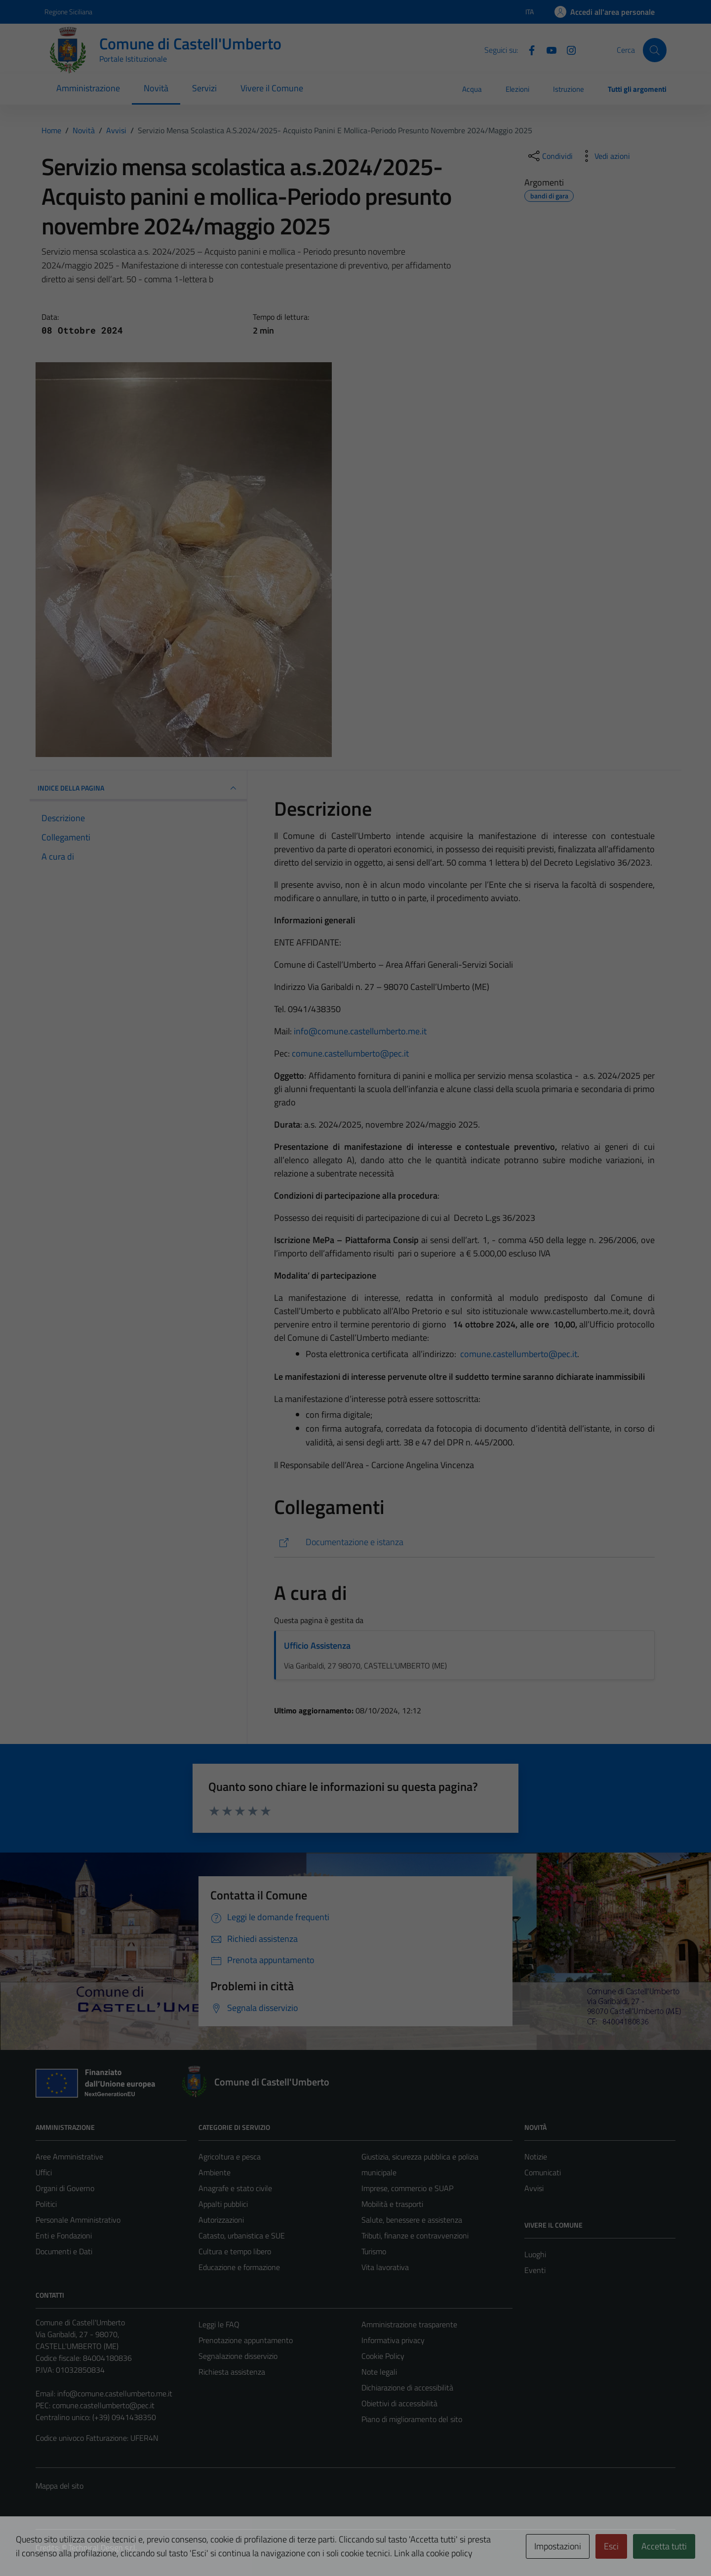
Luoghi (535, 2254)
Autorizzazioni (221, 2220)
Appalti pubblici (223, 2204)
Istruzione (568, 89)
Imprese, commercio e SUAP (407, 2188)
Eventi (535, 2270)
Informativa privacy (393, 2340)
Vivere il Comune (271, 88)
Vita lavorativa (385, 2267)
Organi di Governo (65, 2188)
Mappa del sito (59, 2486)
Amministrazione (88, 88)
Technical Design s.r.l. (103, 2547)
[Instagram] (567, 49)
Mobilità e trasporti (392, 2204)
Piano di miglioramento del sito (411, 2419)
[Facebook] (528, 49)
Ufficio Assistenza (317, 1645)
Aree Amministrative (69, 2156)
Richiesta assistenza (231, 2372)
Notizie (535, 2156)
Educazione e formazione (239, 2267)
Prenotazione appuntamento (245, 2340)
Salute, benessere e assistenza (411, 2220)
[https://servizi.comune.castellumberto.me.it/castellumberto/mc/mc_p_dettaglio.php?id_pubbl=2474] (464, 1542)
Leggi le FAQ (218, 2324)
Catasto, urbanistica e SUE (241, 2235)
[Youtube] (547, 49)
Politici (46, 2204)
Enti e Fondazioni (64, 2235)
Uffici (44, 2172)
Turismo (373, 2251)
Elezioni (517, 89)
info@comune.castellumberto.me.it (360, 1031)
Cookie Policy (382, 2356)
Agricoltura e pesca (229, 2156)
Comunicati (542, 2172)
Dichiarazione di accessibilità (407, 2387)
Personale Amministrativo (78, 2220)
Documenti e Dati (64, 2251)
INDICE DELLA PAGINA (138, 788)
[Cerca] (655, 50)
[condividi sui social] (549, 156)
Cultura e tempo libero (234, 2251)
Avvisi (534, 2188)
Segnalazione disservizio (237, 2356)
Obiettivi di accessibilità (399, 2403)
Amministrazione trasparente (409, 2324)
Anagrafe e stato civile (235, 2188)
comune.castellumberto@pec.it (350, 1053)
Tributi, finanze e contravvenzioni (415, 2235)
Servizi (204, 88)
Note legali (379, 2372)
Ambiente (214, 2172)
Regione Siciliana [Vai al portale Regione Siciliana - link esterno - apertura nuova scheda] (68, 11)
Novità (156, 88)
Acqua (472, 89)
